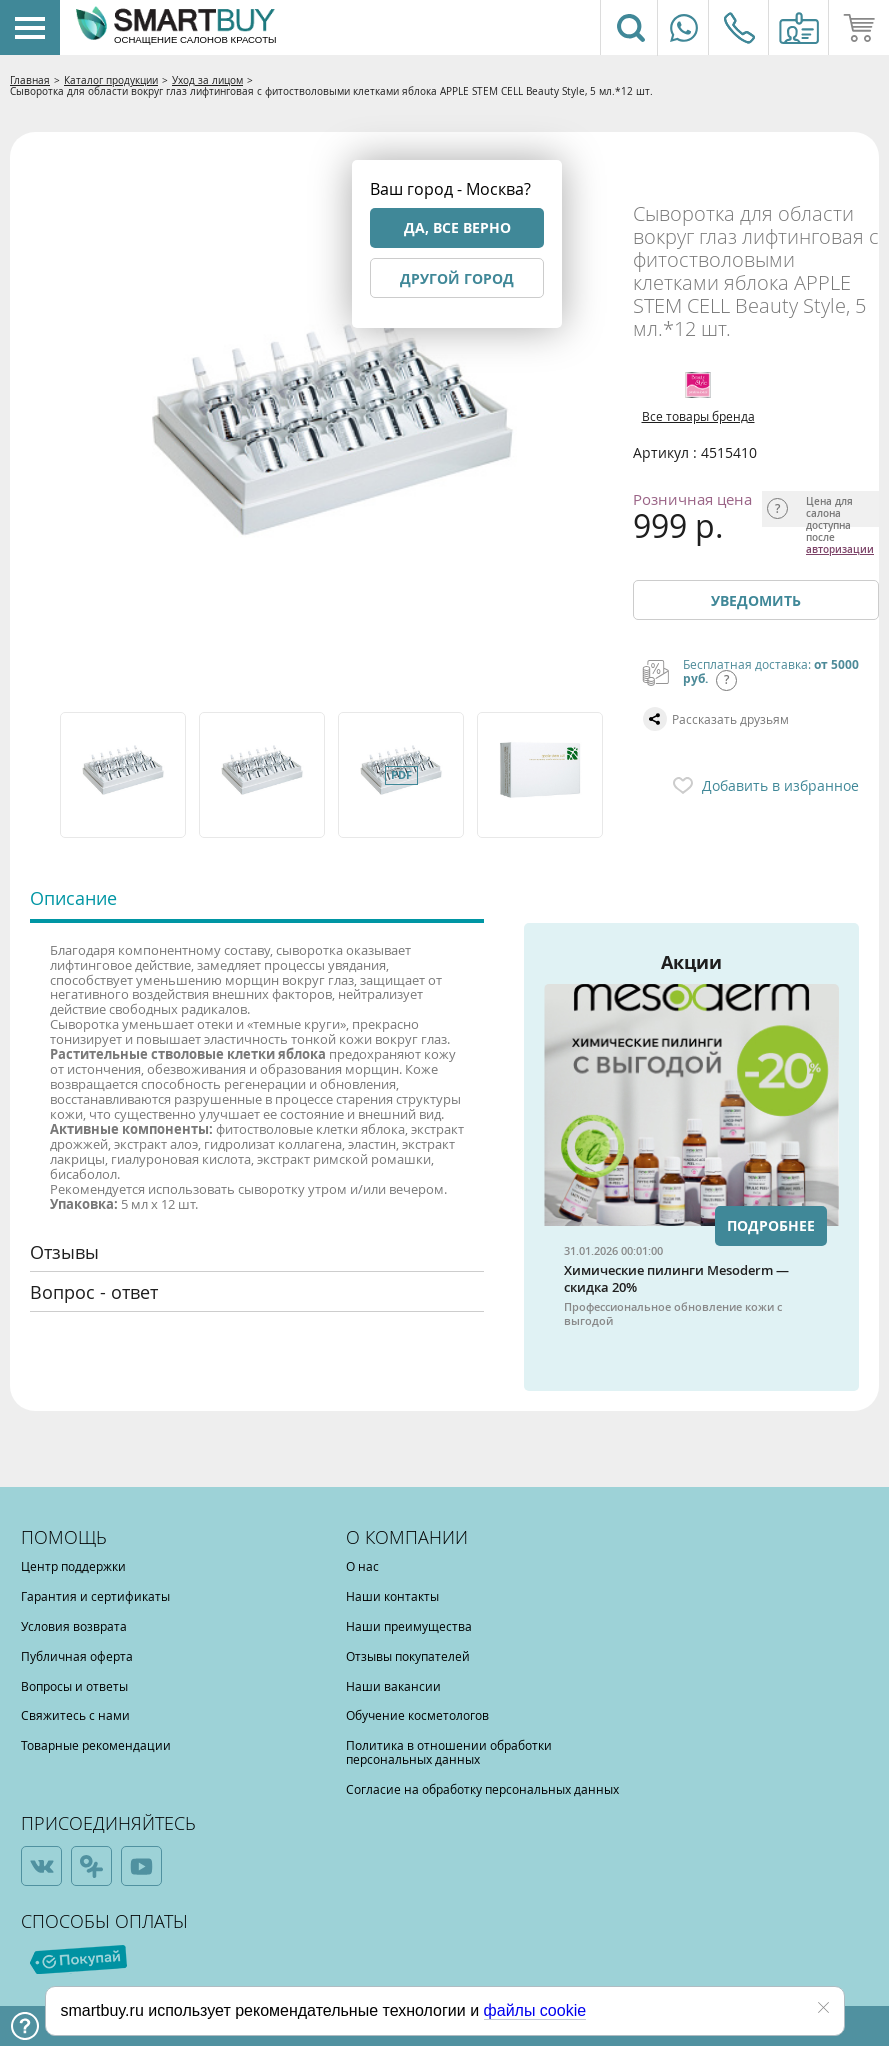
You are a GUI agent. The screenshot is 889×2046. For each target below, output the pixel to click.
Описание (73, 898)
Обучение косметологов (417, 1715)
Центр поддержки (73, 1566)
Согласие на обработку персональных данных (482, 1789)
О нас (362, 1566)
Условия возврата (74, 1626)
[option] (124, 775)
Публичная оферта (77, 1656)
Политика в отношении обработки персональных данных (449, 1752)
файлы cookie (535, 2010)
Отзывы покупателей (408, 1656)
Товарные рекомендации (96, 1745)
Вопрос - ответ (94, 1292)
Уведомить (756, 600)
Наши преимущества (409, 1626)
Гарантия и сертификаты (95, 1596)
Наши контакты (392, 1596)
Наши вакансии (393, 1686)
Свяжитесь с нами (75, 1715)
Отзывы (64, 1252)
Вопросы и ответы (74, 1686)
